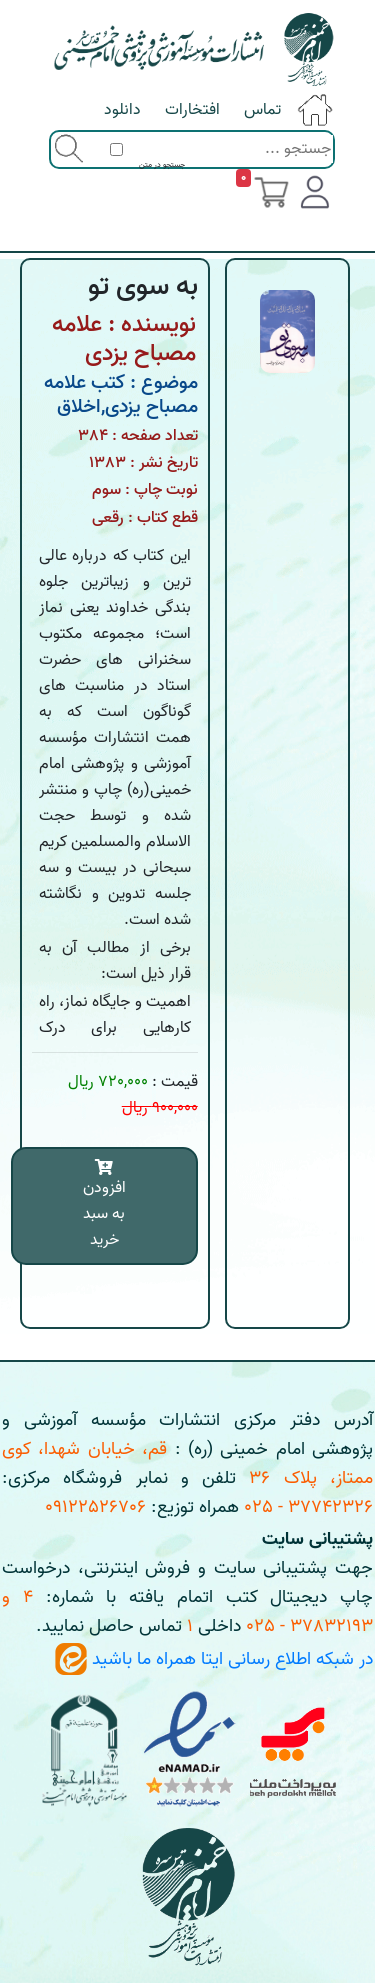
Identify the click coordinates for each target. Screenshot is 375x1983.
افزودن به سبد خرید (104, 1206)
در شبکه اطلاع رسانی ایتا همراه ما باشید (214, 1659)
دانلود (122, 110)
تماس (262, 110)
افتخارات (192, 110)
